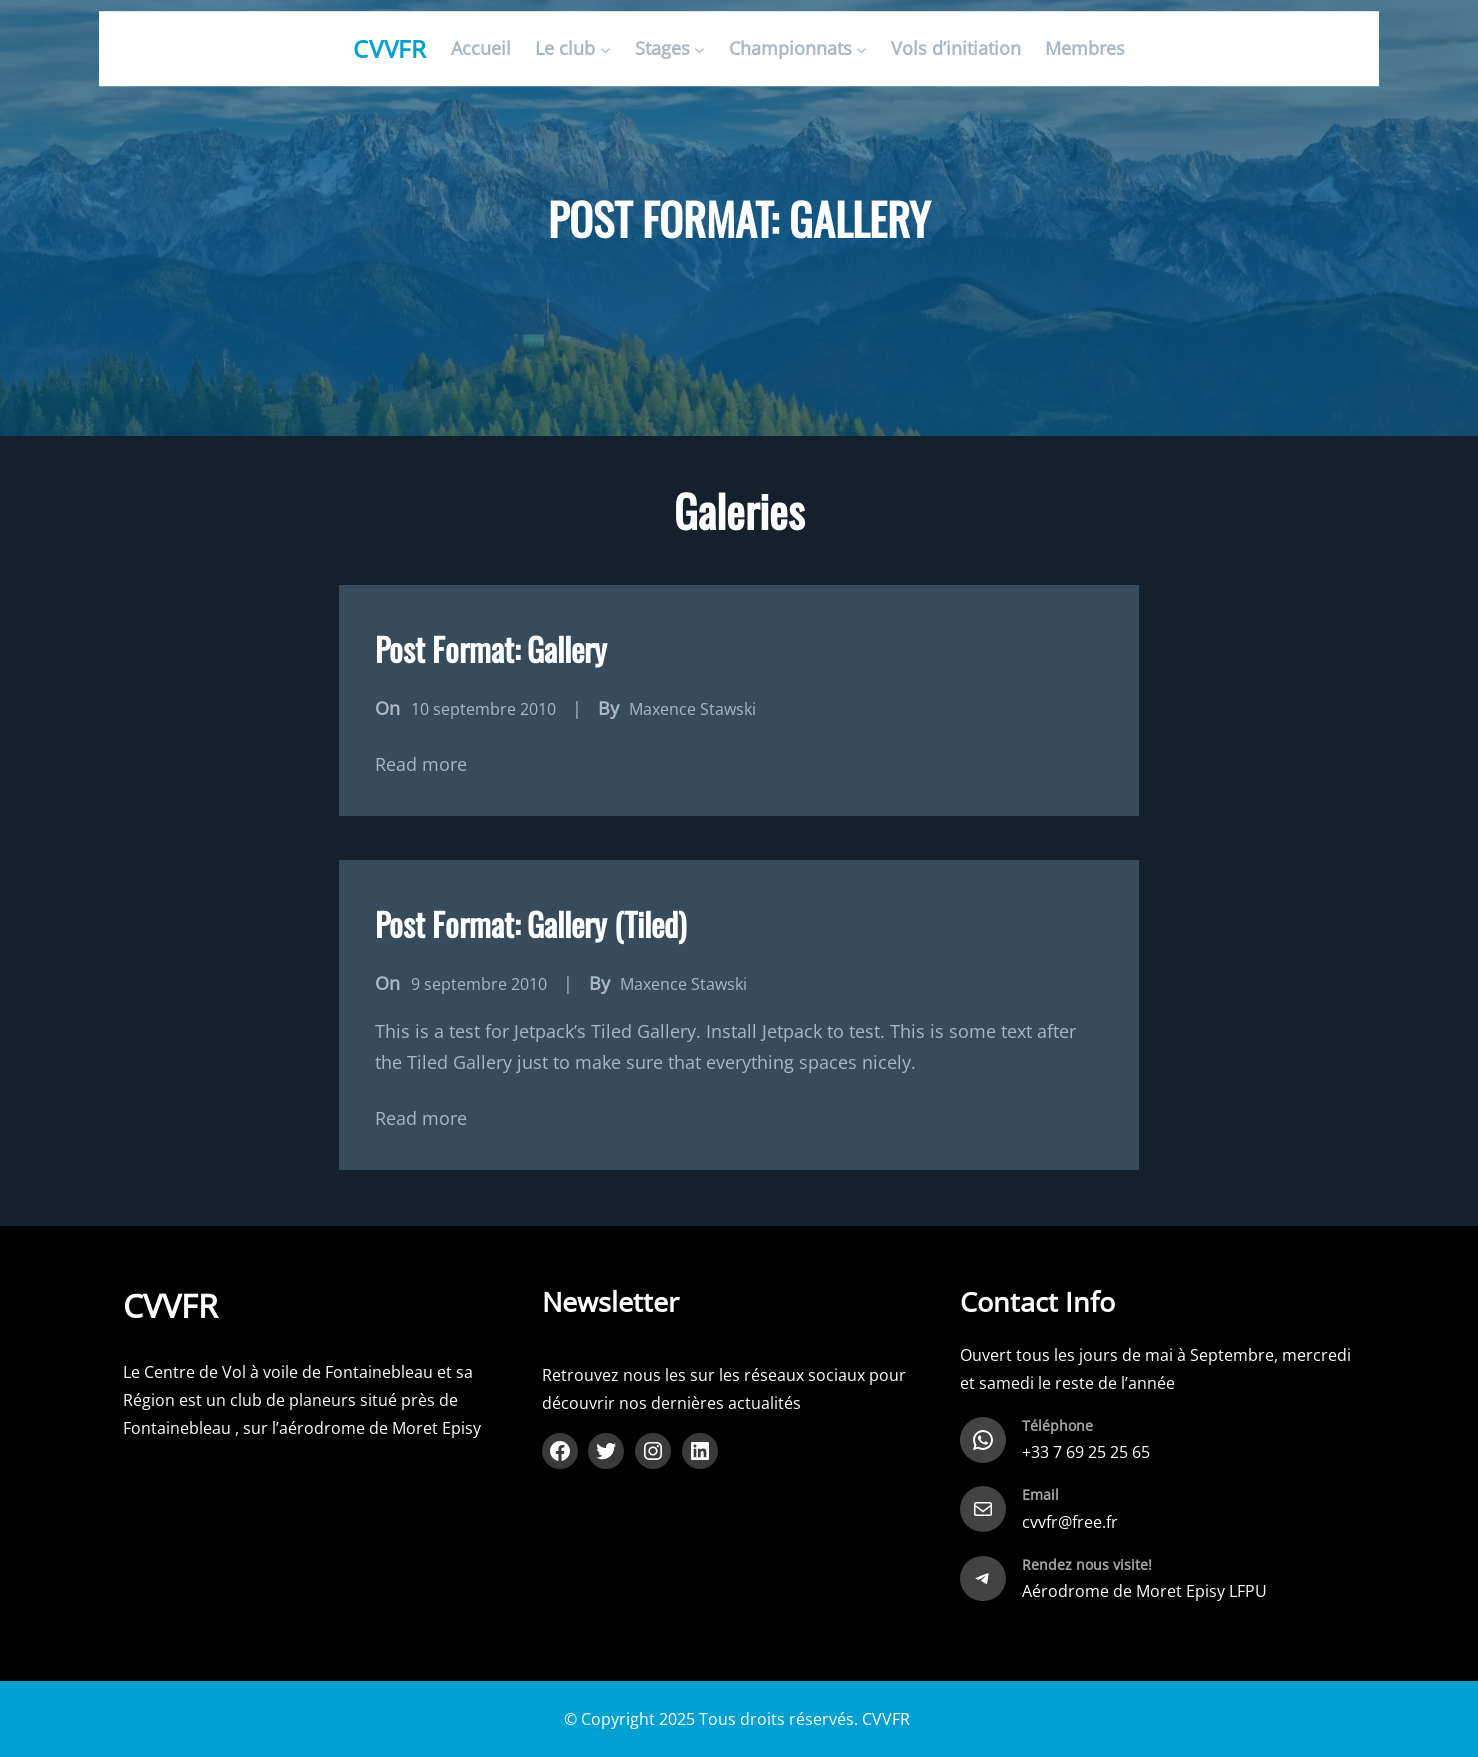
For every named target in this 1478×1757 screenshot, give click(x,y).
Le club (565, 49)
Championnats (790, 49)
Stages (662, 49)
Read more (421, 764)
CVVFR (390, 48)
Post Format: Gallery (491, 648)
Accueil (481, 49)
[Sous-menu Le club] (605, 49)
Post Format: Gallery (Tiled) (530, 923)
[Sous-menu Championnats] (861, 49)
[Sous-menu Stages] (699, 49)
